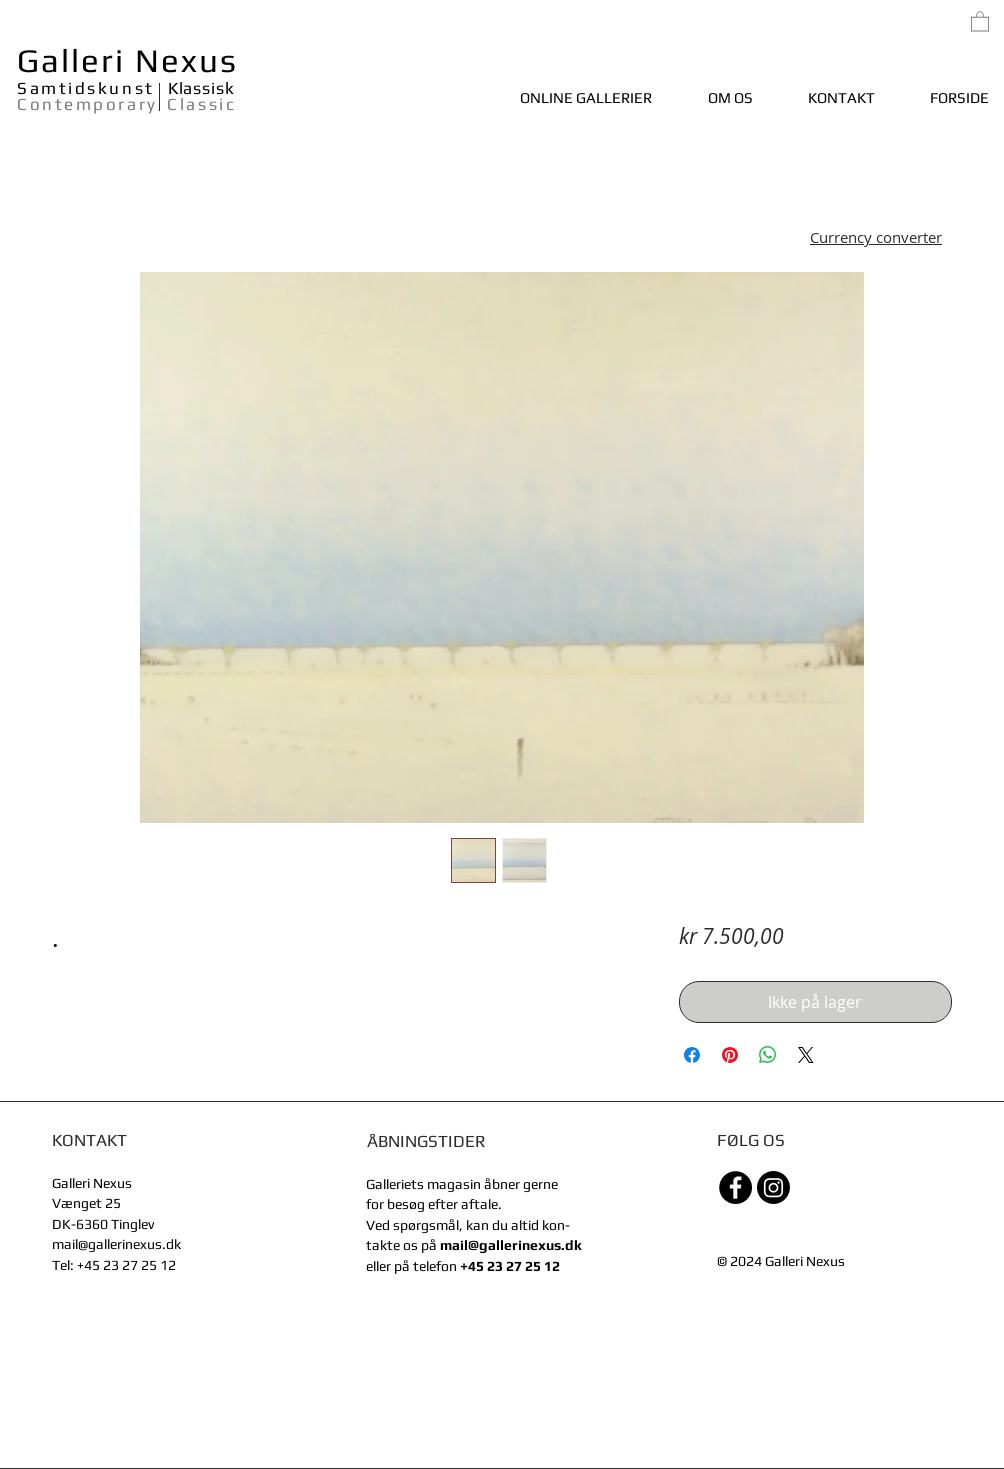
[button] (876, 239)
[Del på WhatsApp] (768, 1055)
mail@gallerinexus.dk (116, 1244)
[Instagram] (773, 1187)
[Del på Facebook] (692, 1055)
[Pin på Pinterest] (730, 1055)
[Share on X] (806, 1055)
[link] (980, 20)
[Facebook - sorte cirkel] (735, 1187)
